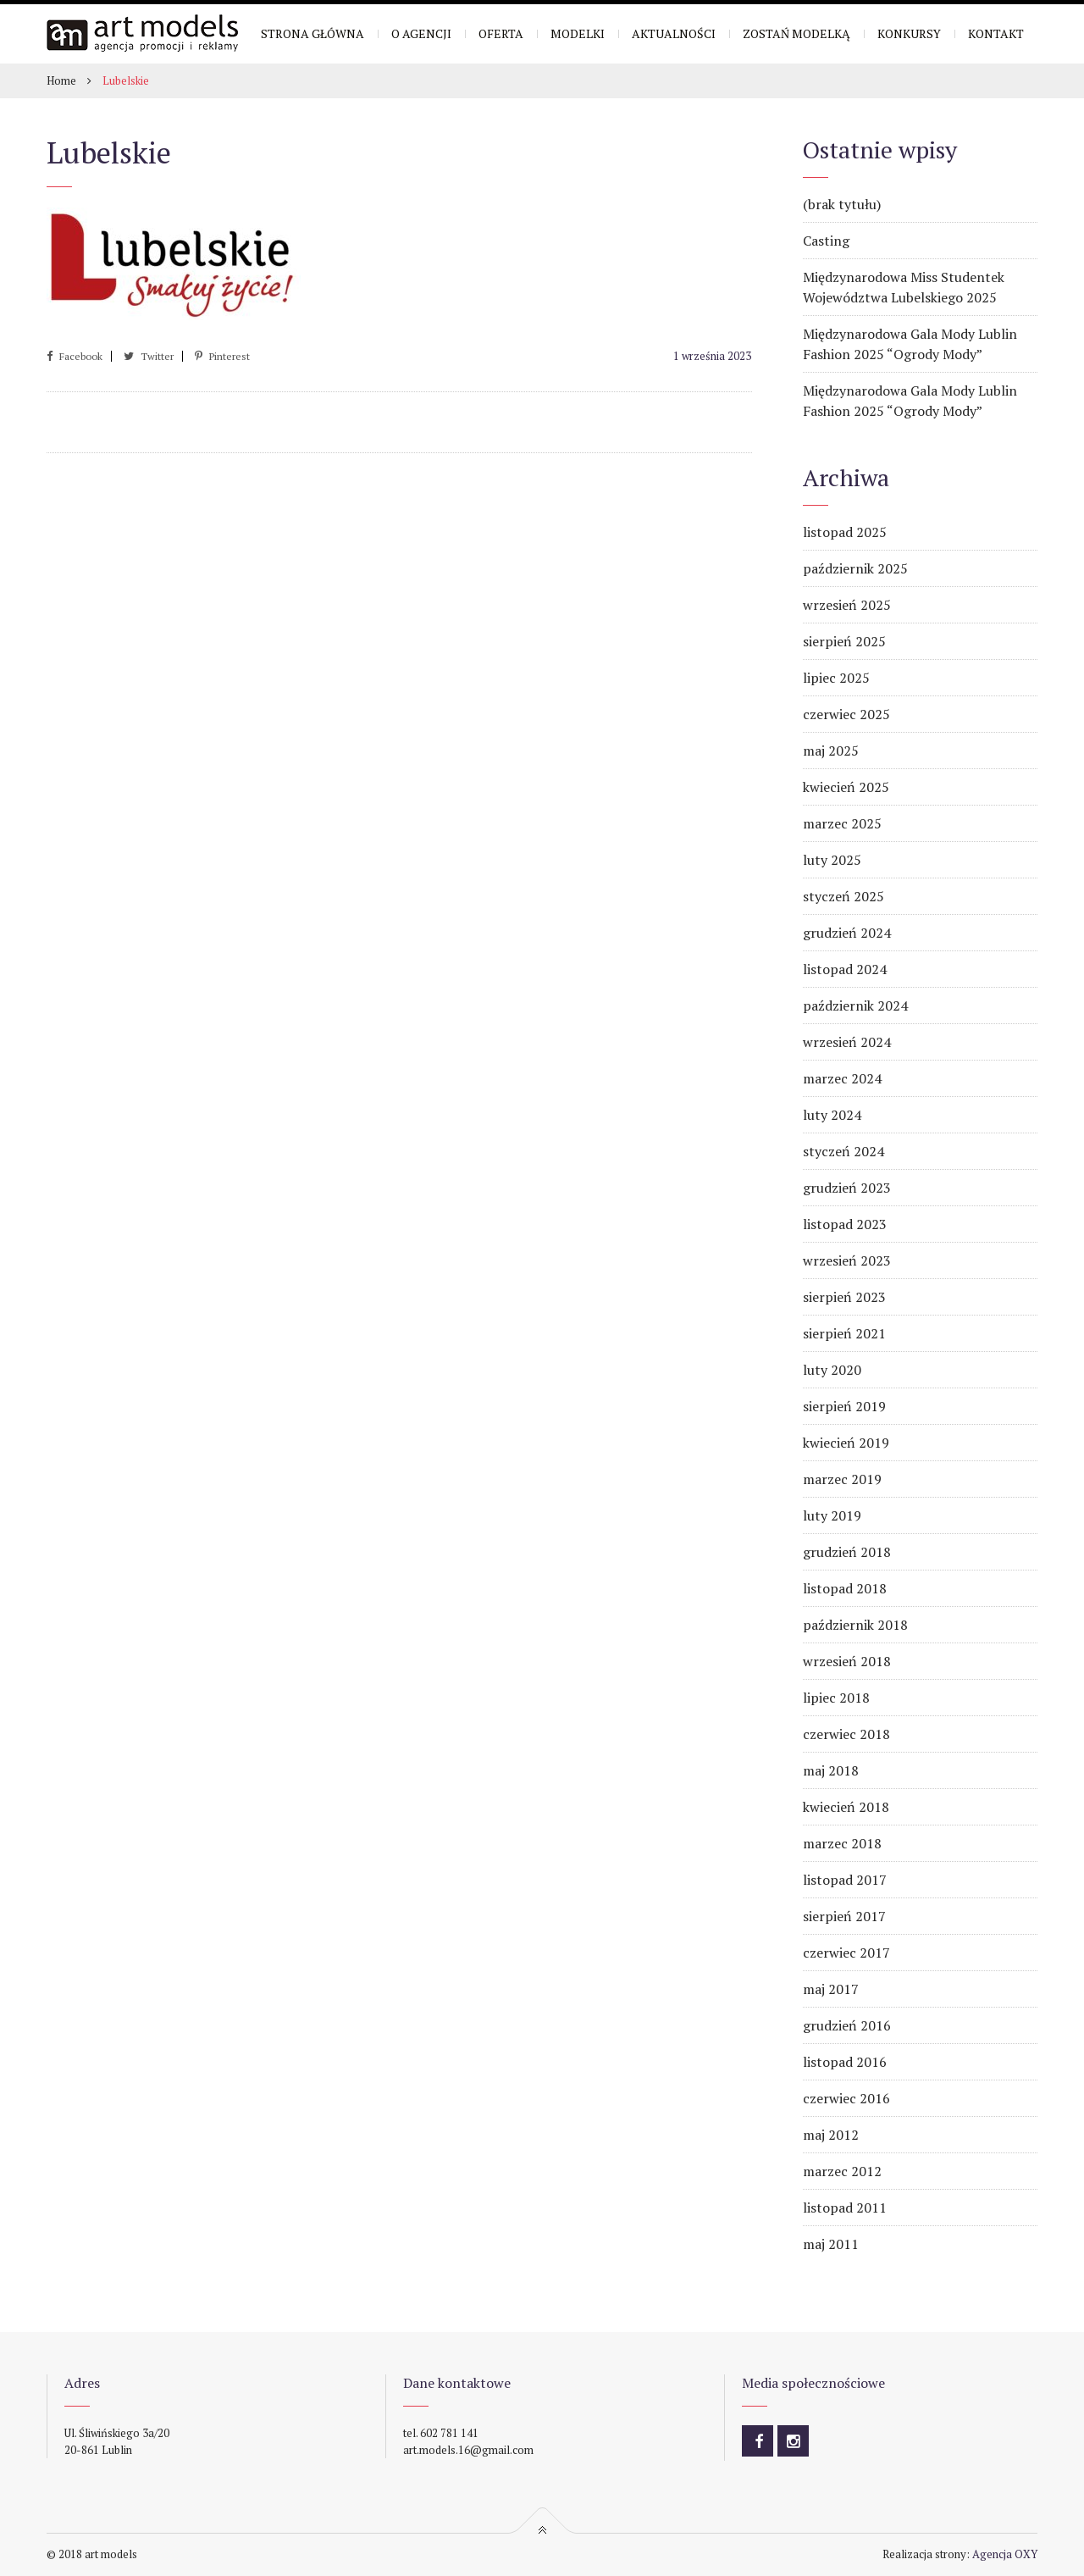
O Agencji (421, 33)
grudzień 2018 (847, 1552)
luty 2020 (832, 1369)
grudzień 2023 (847, 1187)
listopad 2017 (845, 1879)
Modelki (577, 33)
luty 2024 (832, 1114)
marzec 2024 (842, 1078)
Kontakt (996, 33)
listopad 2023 (845, 1224)
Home (61, 80)
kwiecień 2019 (846, 1442)
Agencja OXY (1004, 2554)
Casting (826, 240)
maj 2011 (831, 2244)
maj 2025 (831, 750)
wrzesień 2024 (847, 1042)
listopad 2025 (845, 532)
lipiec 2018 (836, 1697)
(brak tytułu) (842, 204)
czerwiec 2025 (846, 714)
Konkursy (909, 33)
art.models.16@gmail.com (468, 2449)
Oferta (500, 33)
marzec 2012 (842, 2171)
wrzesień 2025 (847, 605)
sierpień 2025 (844, 641)
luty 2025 (832, 859)
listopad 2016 (845, 2061)
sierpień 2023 (844, 1297)
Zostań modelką (796, 33)
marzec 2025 (842, 823)
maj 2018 (831, 1770)
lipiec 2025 (836, 677)
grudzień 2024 (847, 932)
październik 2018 (855, 1624)
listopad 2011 (845, 2207)
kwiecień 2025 (846, 787)
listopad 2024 (845, 969)
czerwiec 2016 (846, 2098)
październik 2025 (855, 568)
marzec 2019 (842, 1479)
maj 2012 (831, 2134)
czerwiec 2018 (846, 1734)
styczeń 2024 (843, 1151)
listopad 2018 (845, 1588)
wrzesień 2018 (847, 1661)
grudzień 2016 (847, 2025)
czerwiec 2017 (846, 1952)
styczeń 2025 (843, 896)
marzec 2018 (842, 1843)
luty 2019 (832, 1515)
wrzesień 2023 (847, 1260)
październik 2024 (855, 1005)
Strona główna (312, 33)
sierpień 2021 (844, 1333)
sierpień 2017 (844, 1916)
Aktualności (674, 33)
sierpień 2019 (844, 1406)
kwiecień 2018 (846, 1807)
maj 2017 (831, 1989)
